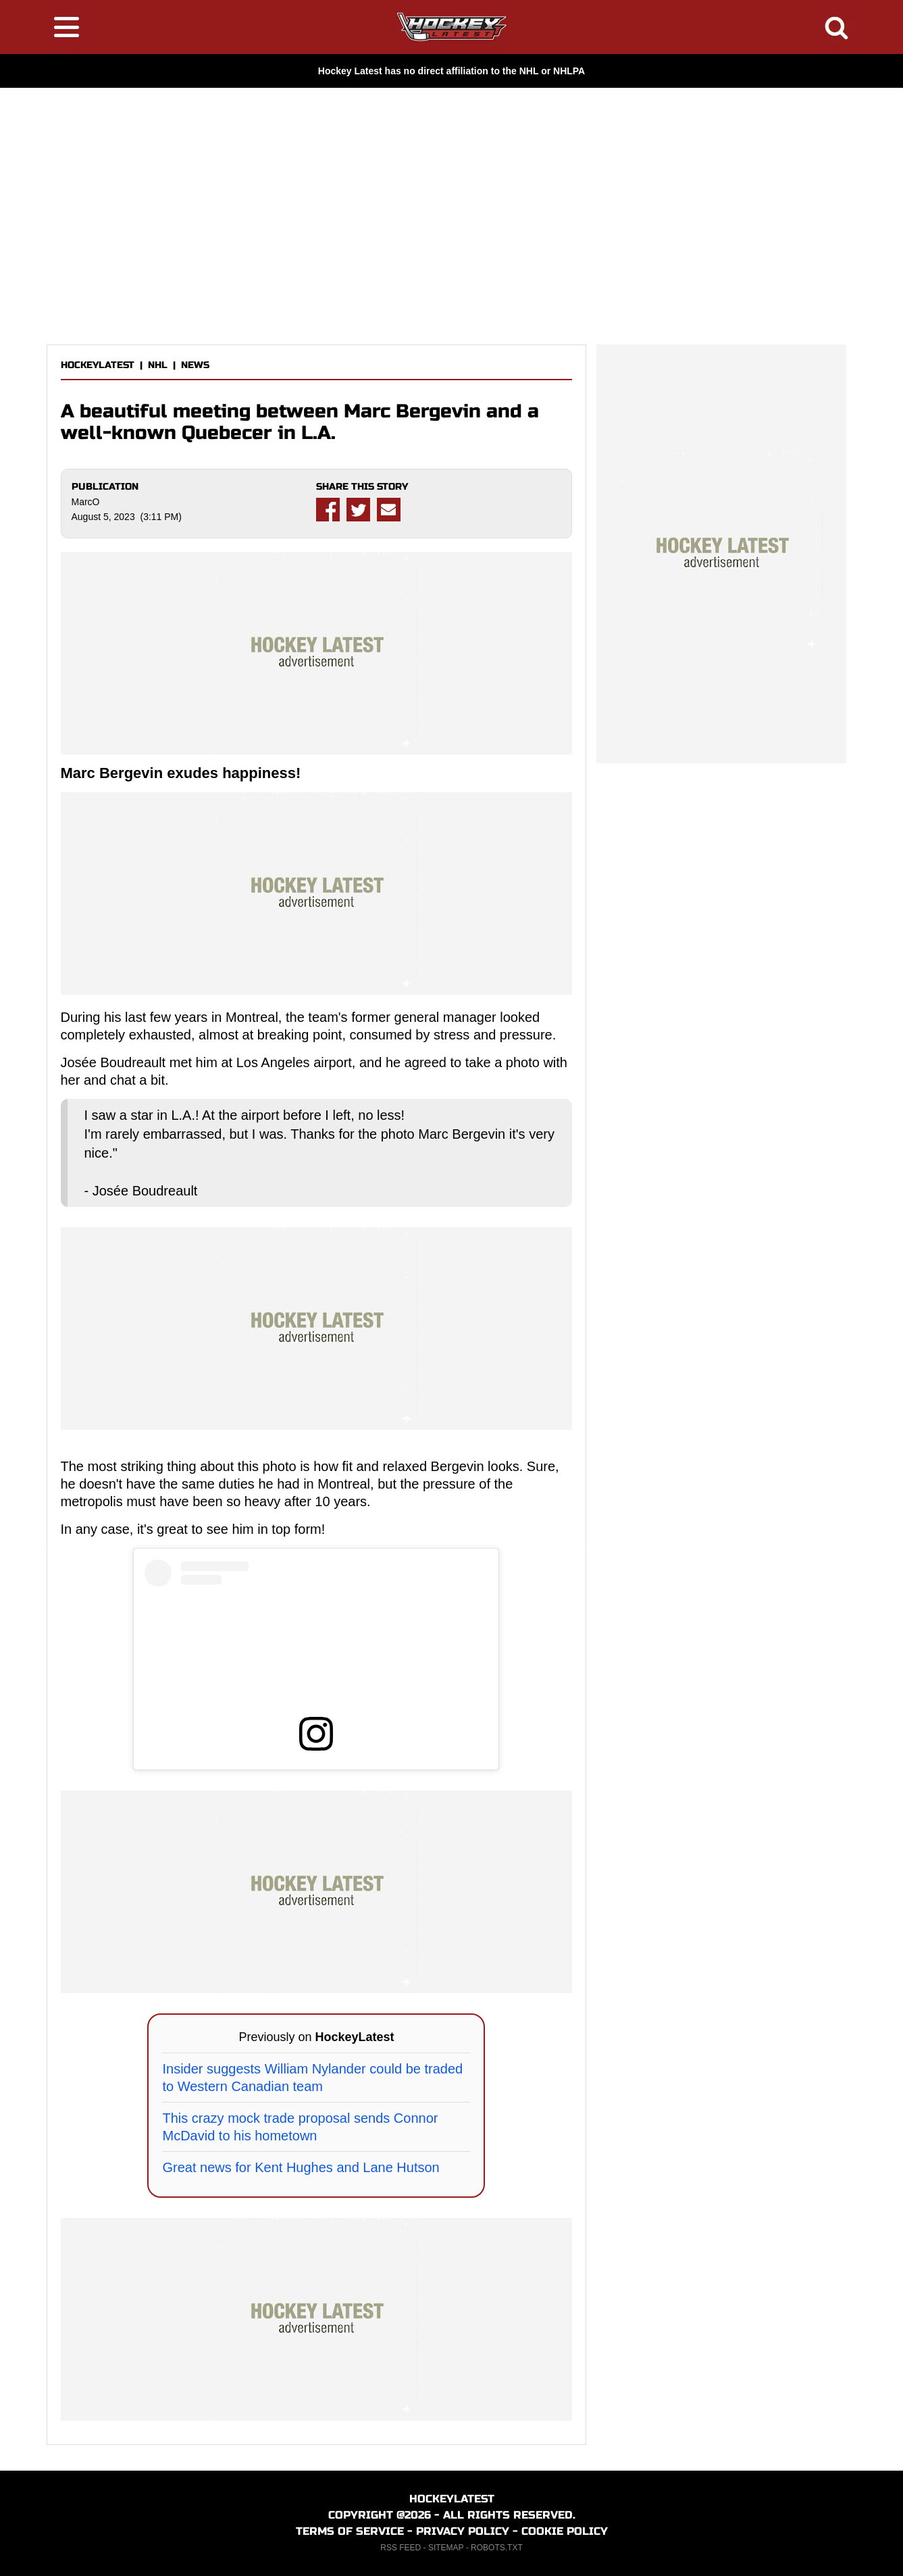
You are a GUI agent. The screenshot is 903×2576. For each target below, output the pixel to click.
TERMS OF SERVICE (350, 2531)
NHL (157, 365)
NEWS (195, 365)
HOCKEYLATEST (97, 365)
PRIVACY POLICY (462, 2531)
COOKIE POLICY (564, 2531)
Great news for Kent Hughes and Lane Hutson (300, 2167)
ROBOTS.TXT (497, 2547)
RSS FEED (400, 2547)
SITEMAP (445, 2547)
